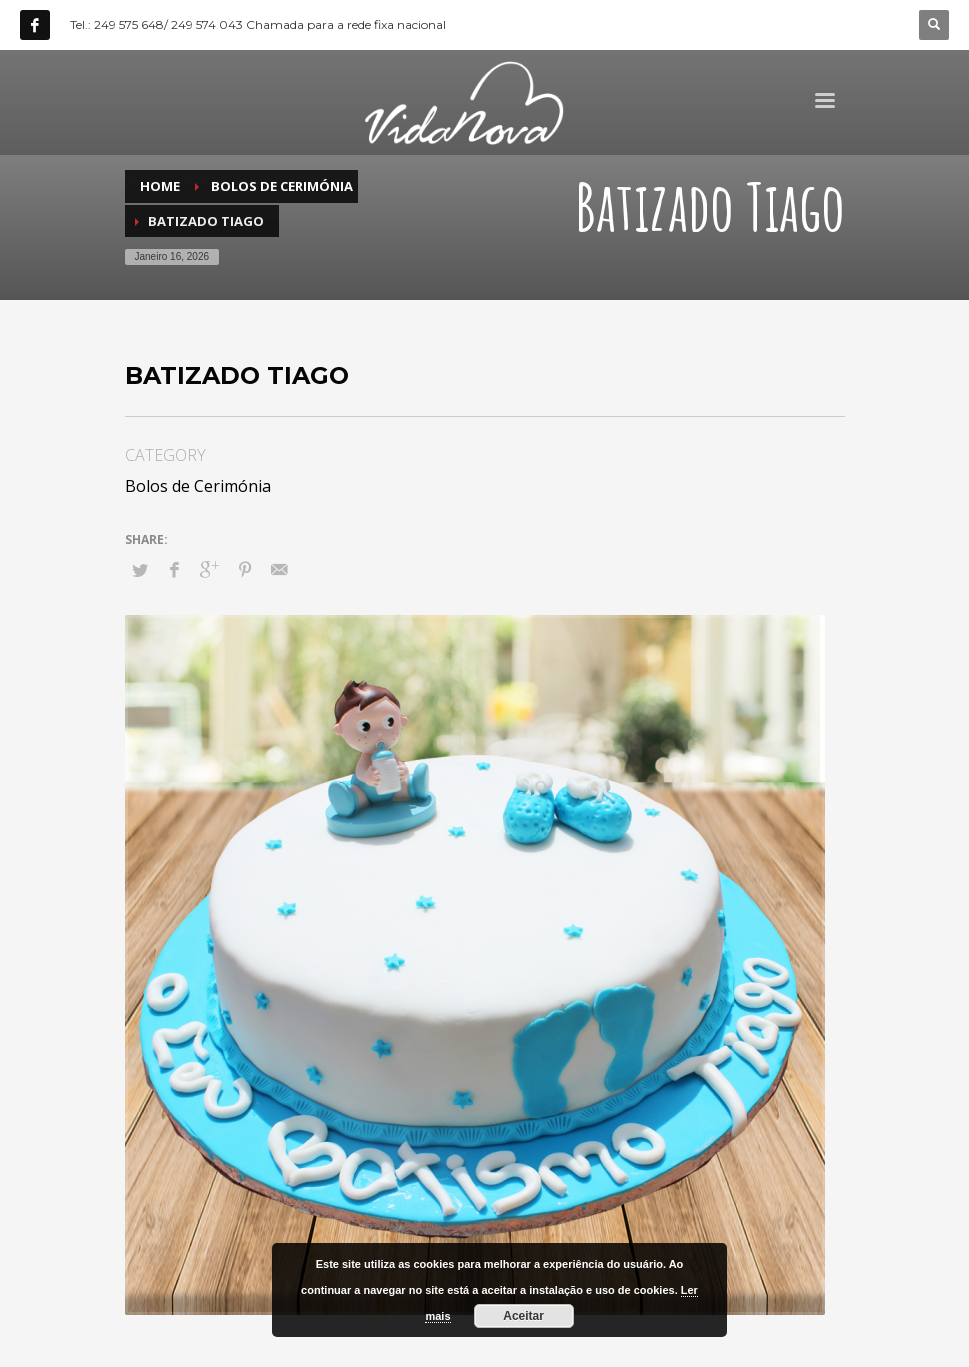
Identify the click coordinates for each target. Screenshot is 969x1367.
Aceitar (523, 1316)
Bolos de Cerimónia (198, 486)
